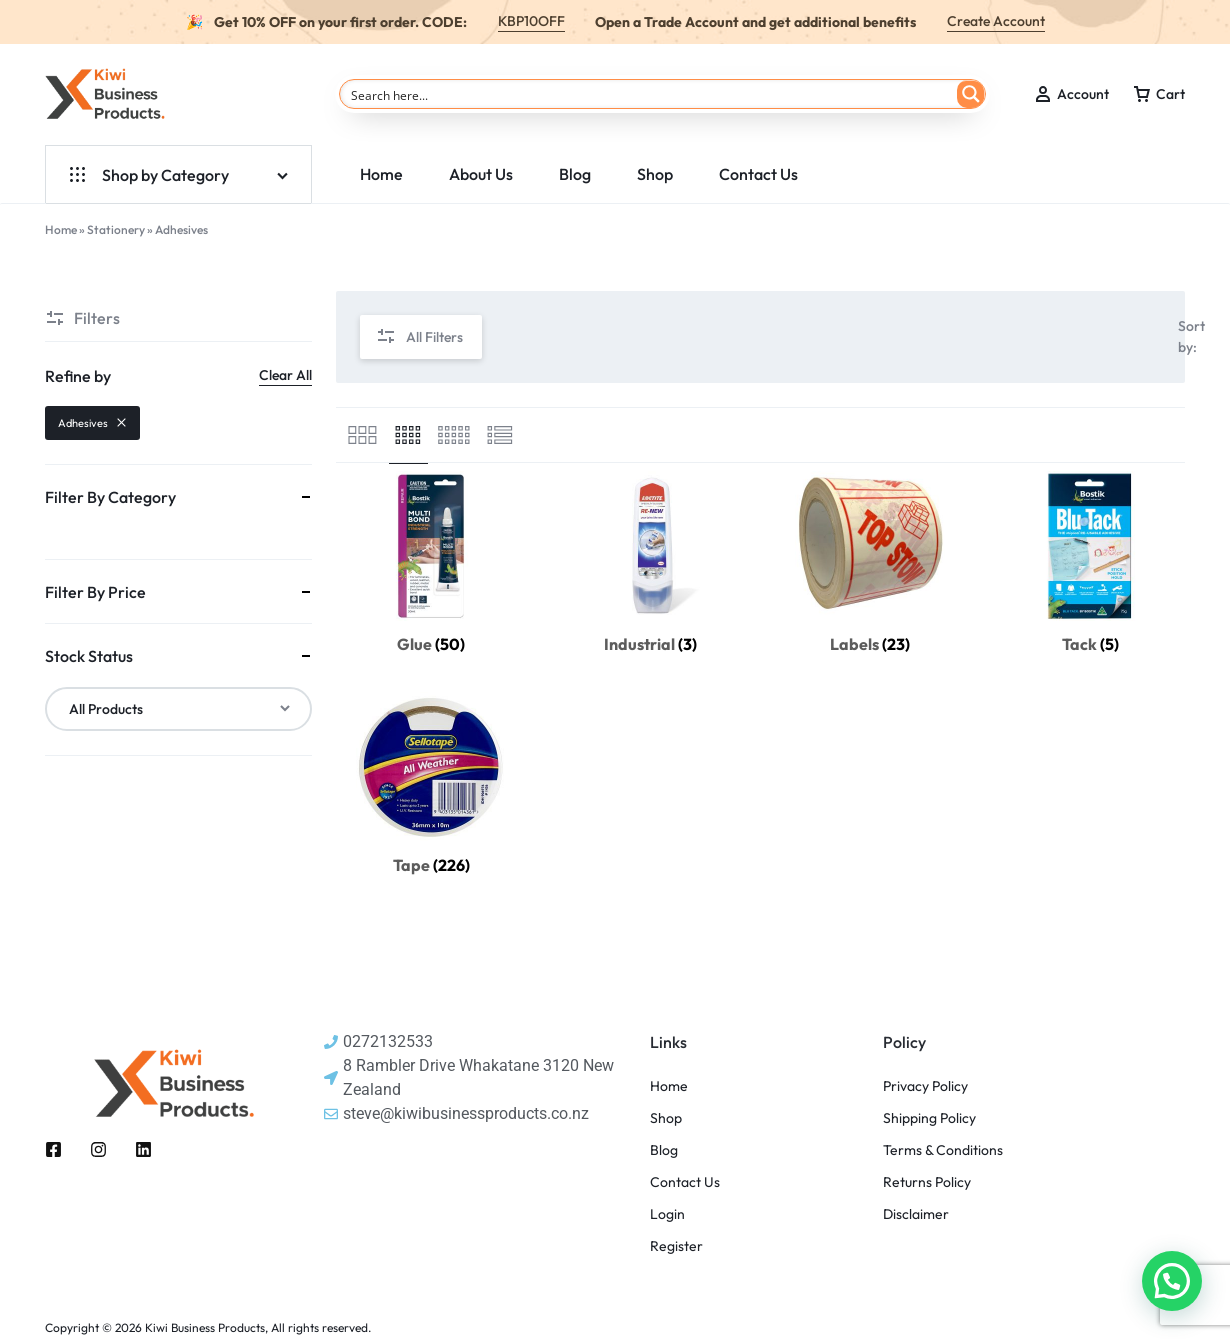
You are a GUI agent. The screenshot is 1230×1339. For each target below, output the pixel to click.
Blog (575, 174)
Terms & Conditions (943, 1150)
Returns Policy (927, 1182)
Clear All (285, 375)
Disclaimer (916, 1214)
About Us (481, 174)
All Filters (419, 337)
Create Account (996, 21)
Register (676, 1246)
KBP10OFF (531, 21)
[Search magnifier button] (971, 94)
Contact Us (758, 174)
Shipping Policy (929, 1118)
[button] (1172, 1281)
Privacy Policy (925, 1086)
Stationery (116, 229)
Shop (655, 174)
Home (381, 174)
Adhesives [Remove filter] (92, 423)
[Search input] (649, 94)
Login (667, 1214)
